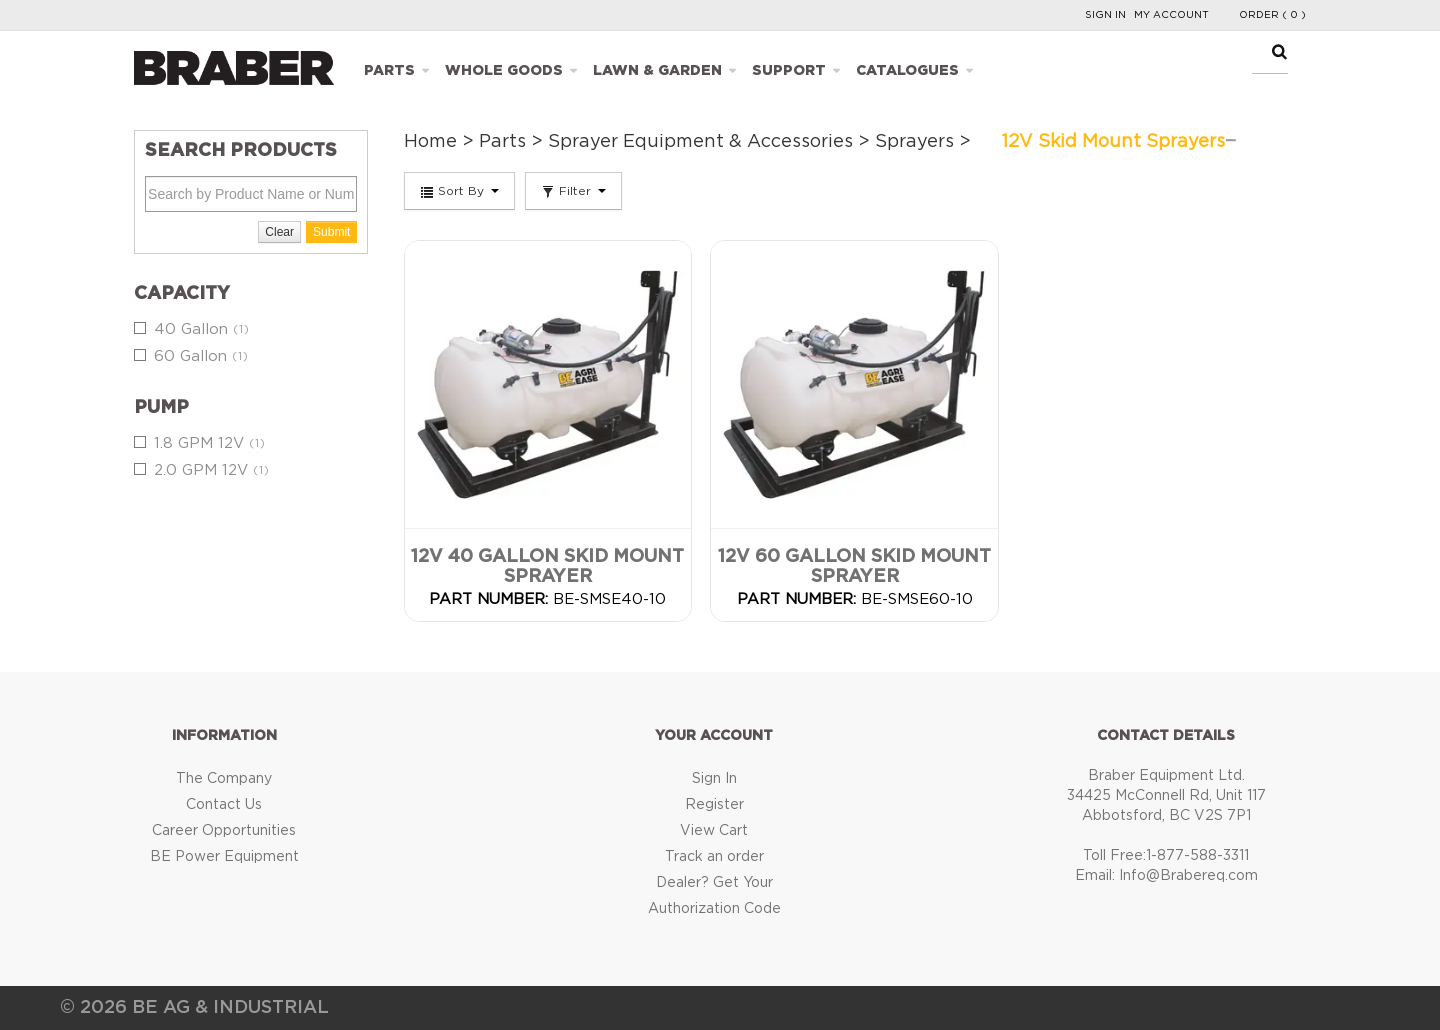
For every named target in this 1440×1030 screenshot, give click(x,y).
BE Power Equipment (224, 857)
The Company (224, 779)
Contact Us (224, 805)
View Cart (714, 831)
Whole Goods (504, 71)
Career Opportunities (224, 831)
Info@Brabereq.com (1188, 876)
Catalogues (907, 71)
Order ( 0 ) (1272, 15)
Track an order (714, 857)
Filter (573, 192)
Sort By (459, 192)
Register (714, 805)
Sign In (1105, 15)
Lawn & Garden (657, 71)
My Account (1171, 15)
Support (789, 71)
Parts (389, 71)
